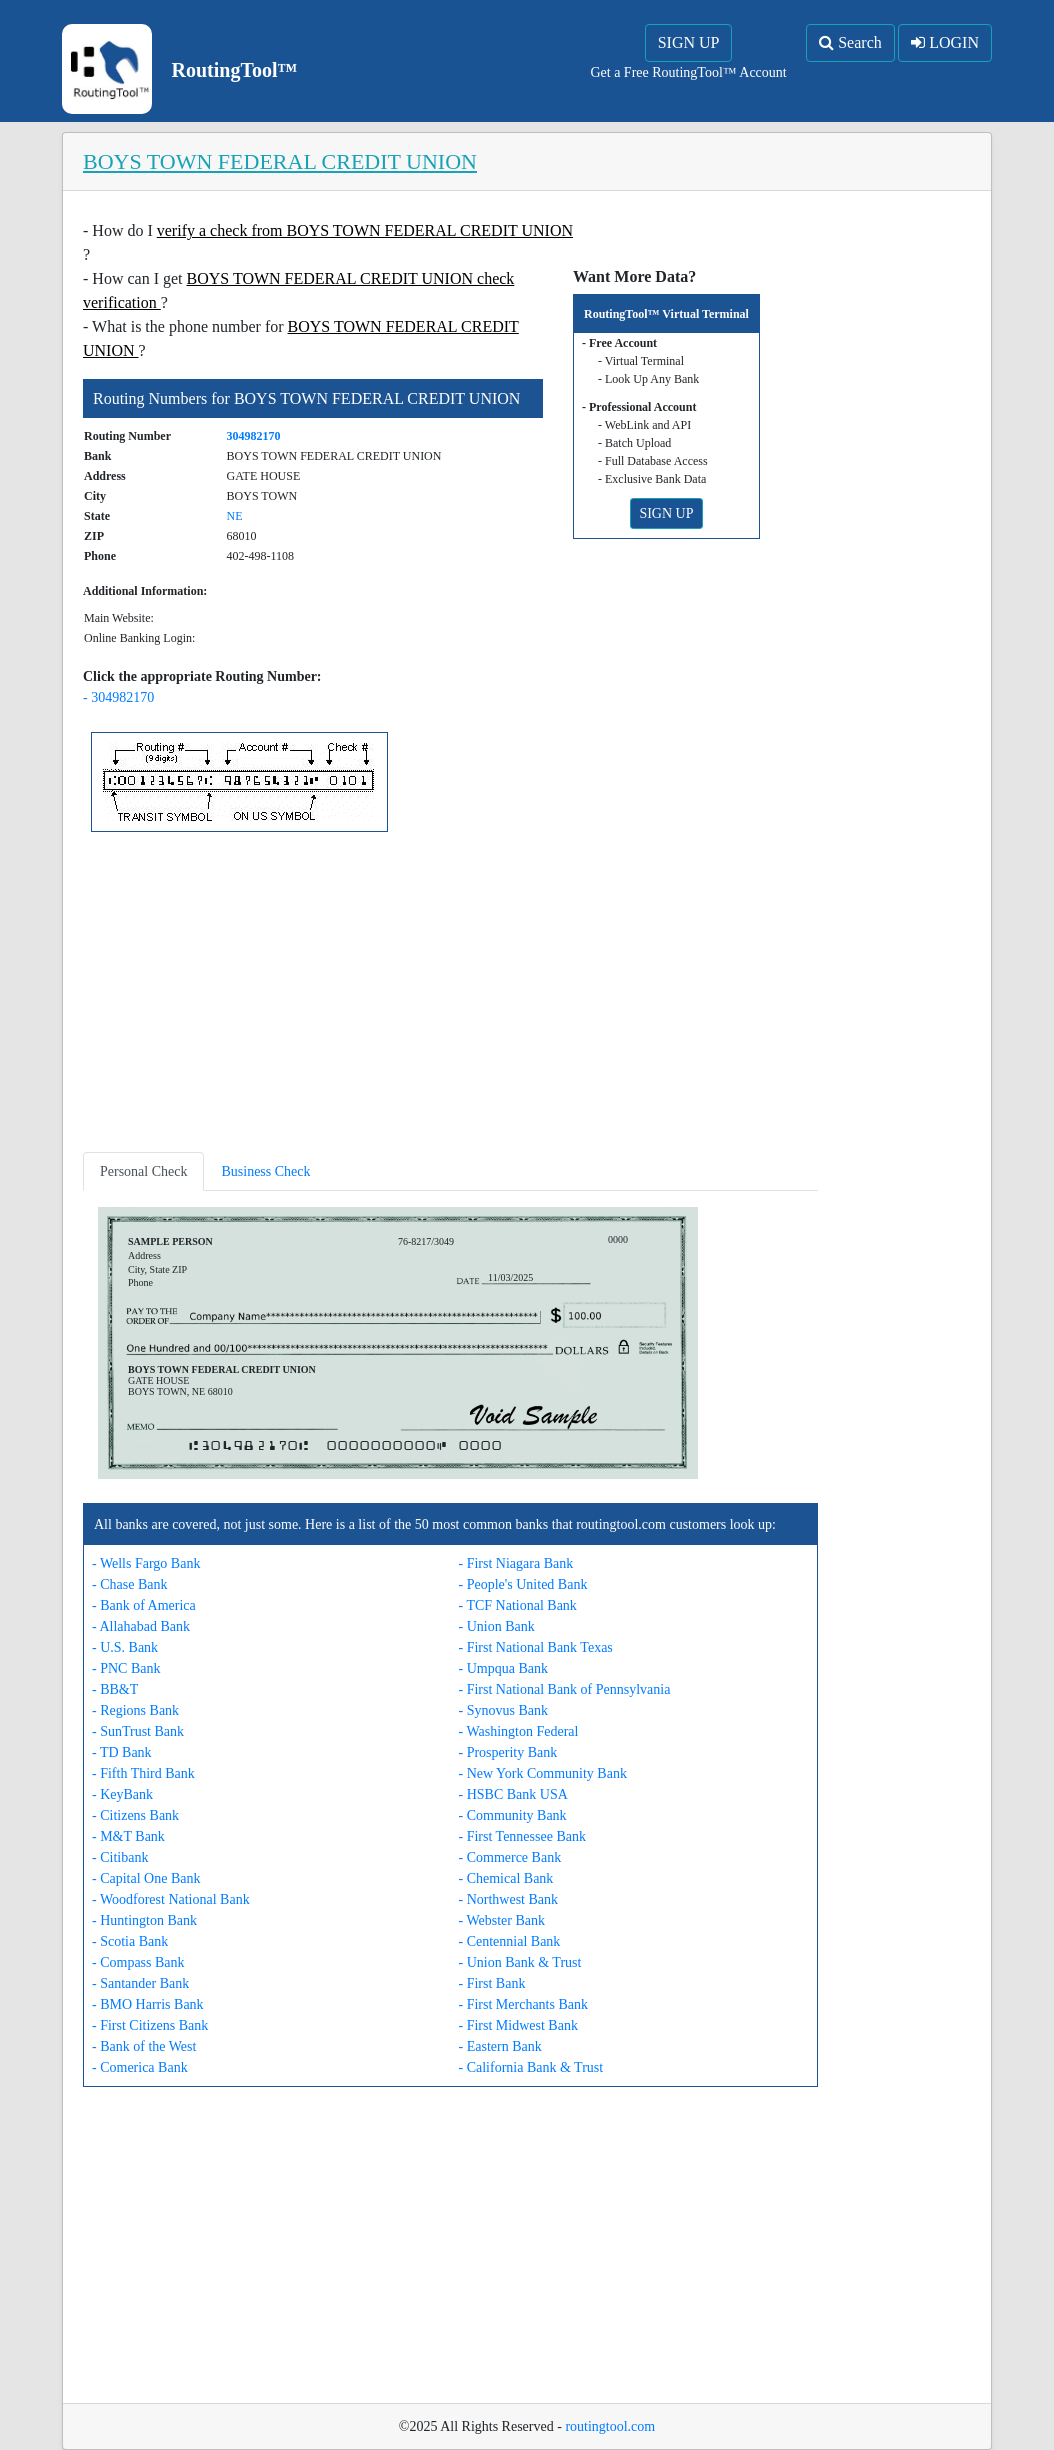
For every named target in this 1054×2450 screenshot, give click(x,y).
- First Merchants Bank (523, 2004)
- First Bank (492, 1983)
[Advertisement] (450, 996)
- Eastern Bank (500, 2046)
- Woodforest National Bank (171, 1899)
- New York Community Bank (543, 1773)
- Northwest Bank (509, 1899)
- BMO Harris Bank (148, 2004)
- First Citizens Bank (150, 2025)
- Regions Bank (135, 1710)
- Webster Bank (502, 1920)
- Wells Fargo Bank (146, 1563)
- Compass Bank (138, 1962)
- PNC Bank (126, 1668)
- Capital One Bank (146, 1878)
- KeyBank (122, 1794)
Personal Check (143, 1171)
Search (850, 42)
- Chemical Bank (506, 1878)
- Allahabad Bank (141, 1626)
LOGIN (945, 42)
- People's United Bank (523, 1584)
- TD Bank (122, 1752)
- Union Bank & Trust (520, 1962)
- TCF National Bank (518, 1605)
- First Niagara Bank (516, 1563)
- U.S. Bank (125, 1647)
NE (235, 516)
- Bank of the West (144, 2046)
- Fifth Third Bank (143, 1773)
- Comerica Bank (140, 2067)
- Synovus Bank (503, 1710)
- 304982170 (118, 697)
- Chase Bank (129, 1584)
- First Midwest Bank (518, 2025)
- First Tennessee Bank (522, 1836)
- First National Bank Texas (536, 1647)
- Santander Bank (140, 1983)
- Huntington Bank (144, 1920)
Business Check (265, 1171)
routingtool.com (610, 2426)
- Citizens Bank (135, 1815)
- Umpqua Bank (503, 1668)
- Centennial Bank (510, 1941)
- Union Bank (497, 1626)
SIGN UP (689, 42)
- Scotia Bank (130, 1941)
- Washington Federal (519, 1731)
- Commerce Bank (510, 1857)
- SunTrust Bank (138, 1731)
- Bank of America (144, 1605)
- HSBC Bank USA (513, 1794)
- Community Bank (513, 1815)
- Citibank (120, 1857)
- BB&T (115, 1689)
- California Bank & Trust (531, 2067)
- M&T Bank (128, 1836)
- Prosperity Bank (508, 1752)
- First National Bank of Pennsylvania (565, 1689)
